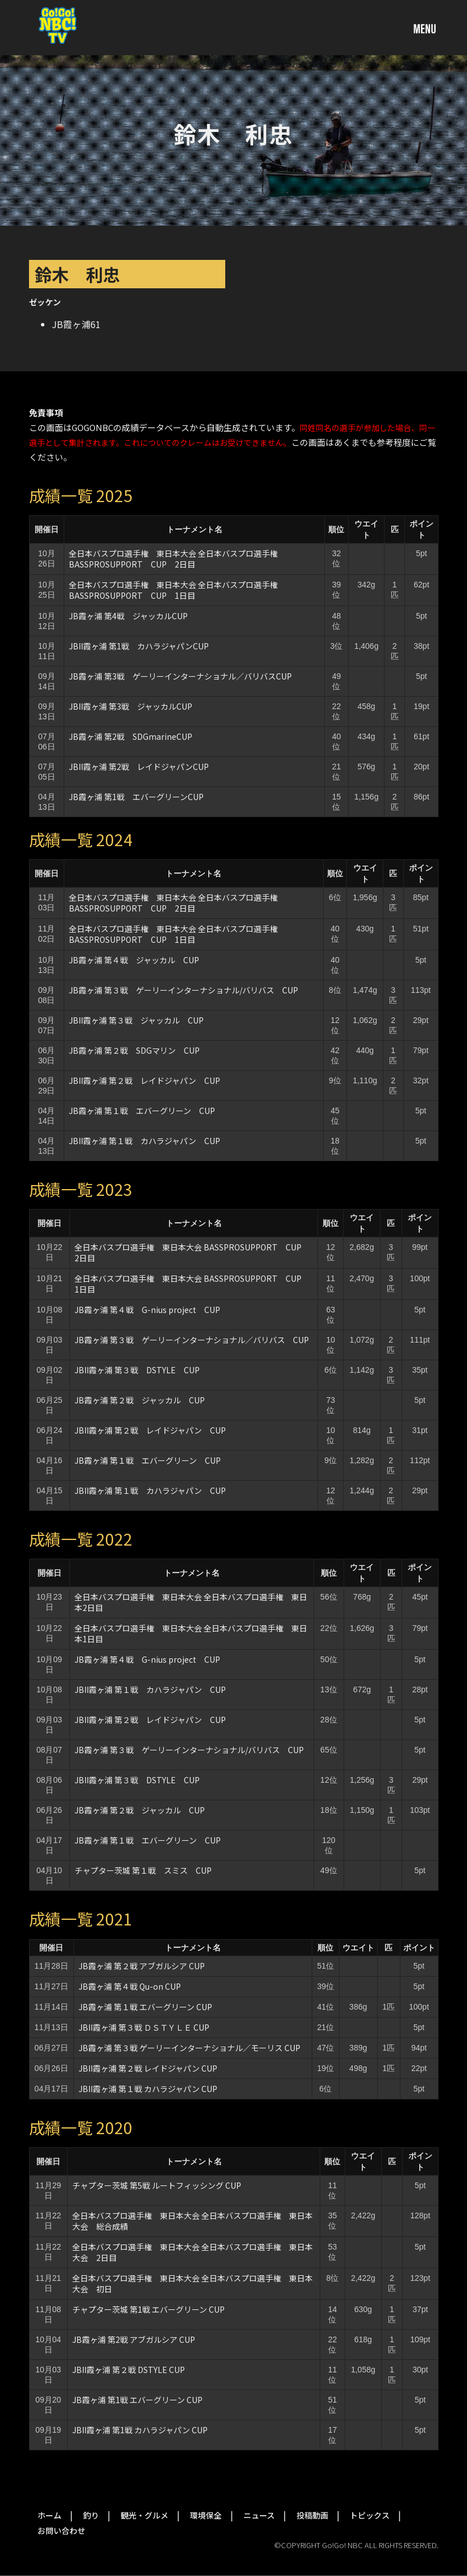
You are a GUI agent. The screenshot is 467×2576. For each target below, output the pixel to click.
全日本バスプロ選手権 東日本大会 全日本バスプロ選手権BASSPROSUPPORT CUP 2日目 (173, 559)
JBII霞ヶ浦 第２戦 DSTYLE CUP (128, 2369)
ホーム (49, 2515)
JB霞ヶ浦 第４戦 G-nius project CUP (147, 1309)
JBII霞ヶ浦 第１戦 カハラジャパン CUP (144, 1140)
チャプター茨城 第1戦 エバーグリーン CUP (148, 2309)
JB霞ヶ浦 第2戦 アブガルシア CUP (137, 2339)
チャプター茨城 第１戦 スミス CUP (143, 1870)
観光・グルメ (144, 2515)
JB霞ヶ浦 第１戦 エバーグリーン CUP (142, 1110)
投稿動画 (312, 2515)
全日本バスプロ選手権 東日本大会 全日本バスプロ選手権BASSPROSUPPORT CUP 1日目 (173, 590)
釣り (91, 2515)
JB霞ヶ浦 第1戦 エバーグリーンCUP (136, 796)
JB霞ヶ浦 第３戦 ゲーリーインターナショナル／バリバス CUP (192, 1339)
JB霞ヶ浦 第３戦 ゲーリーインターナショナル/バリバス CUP (183, 990)
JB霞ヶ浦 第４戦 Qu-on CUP (129, 1986)
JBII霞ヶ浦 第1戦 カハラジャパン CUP (140, 2430)
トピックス (370, 2515)
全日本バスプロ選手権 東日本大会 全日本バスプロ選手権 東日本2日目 (191, 1602)
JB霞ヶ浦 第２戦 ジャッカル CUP (140, 1400)
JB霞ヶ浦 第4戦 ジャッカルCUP (128, 616)
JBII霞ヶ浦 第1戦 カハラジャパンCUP (139, 646)
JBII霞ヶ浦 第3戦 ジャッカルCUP (130, 706)
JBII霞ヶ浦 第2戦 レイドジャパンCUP (139, 766)
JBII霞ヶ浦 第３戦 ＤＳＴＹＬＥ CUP (143, 2027)
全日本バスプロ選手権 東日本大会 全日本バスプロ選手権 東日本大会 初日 (192, 2283)
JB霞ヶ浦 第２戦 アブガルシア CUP (141, 1966)
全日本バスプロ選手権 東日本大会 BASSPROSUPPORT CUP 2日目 (192, 1252)
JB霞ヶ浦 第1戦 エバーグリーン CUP (141, 2399)
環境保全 (206, 2515)
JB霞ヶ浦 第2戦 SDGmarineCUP (130, 736)
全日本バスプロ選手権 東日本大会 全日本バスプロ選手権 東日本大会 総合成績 (192, 2221)
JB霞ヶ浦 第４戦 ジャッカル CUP (134, 960)
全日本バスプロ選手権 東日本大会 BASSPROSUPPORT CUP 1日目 (192, 1284)
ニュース (259, 2515)
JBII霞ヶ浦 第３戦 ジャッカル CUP (136, 1020)
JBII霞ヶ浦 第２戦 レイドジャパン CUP (144, 1080)
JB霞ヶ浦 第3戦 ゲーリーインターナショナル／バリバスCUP (180, 676)
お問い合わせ (61, 2530)
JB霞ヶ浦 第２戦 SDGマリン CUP (134, 1050)
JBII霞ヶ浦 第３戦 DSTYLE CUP (137, 1370)
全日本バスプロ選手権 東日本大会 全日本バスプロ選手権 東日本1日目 (191, 1633)
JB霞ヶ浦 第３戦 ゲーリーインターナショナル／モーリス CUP (189, 2047)
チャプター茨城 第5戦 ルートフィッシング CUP (156, 2185)
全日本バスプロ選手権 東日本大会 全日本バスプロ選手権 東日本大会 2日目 (192, 2252)
